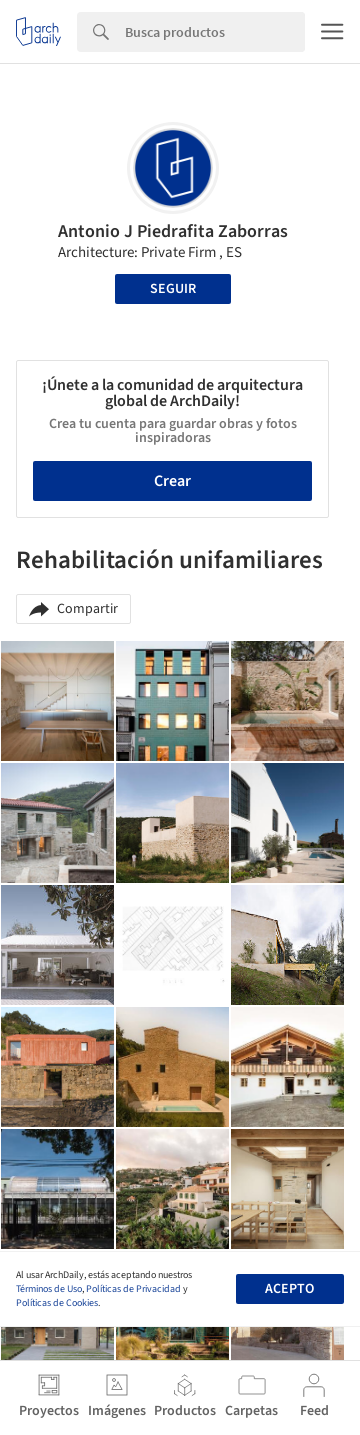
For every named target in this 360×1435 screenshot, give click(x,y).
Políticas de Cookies (57, 1303)
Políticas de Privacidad (133, 1289)
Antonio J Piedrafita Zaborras (173, 231)
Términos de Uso (49, 1289)
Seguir (173, 289)
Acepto (289, 1289)
